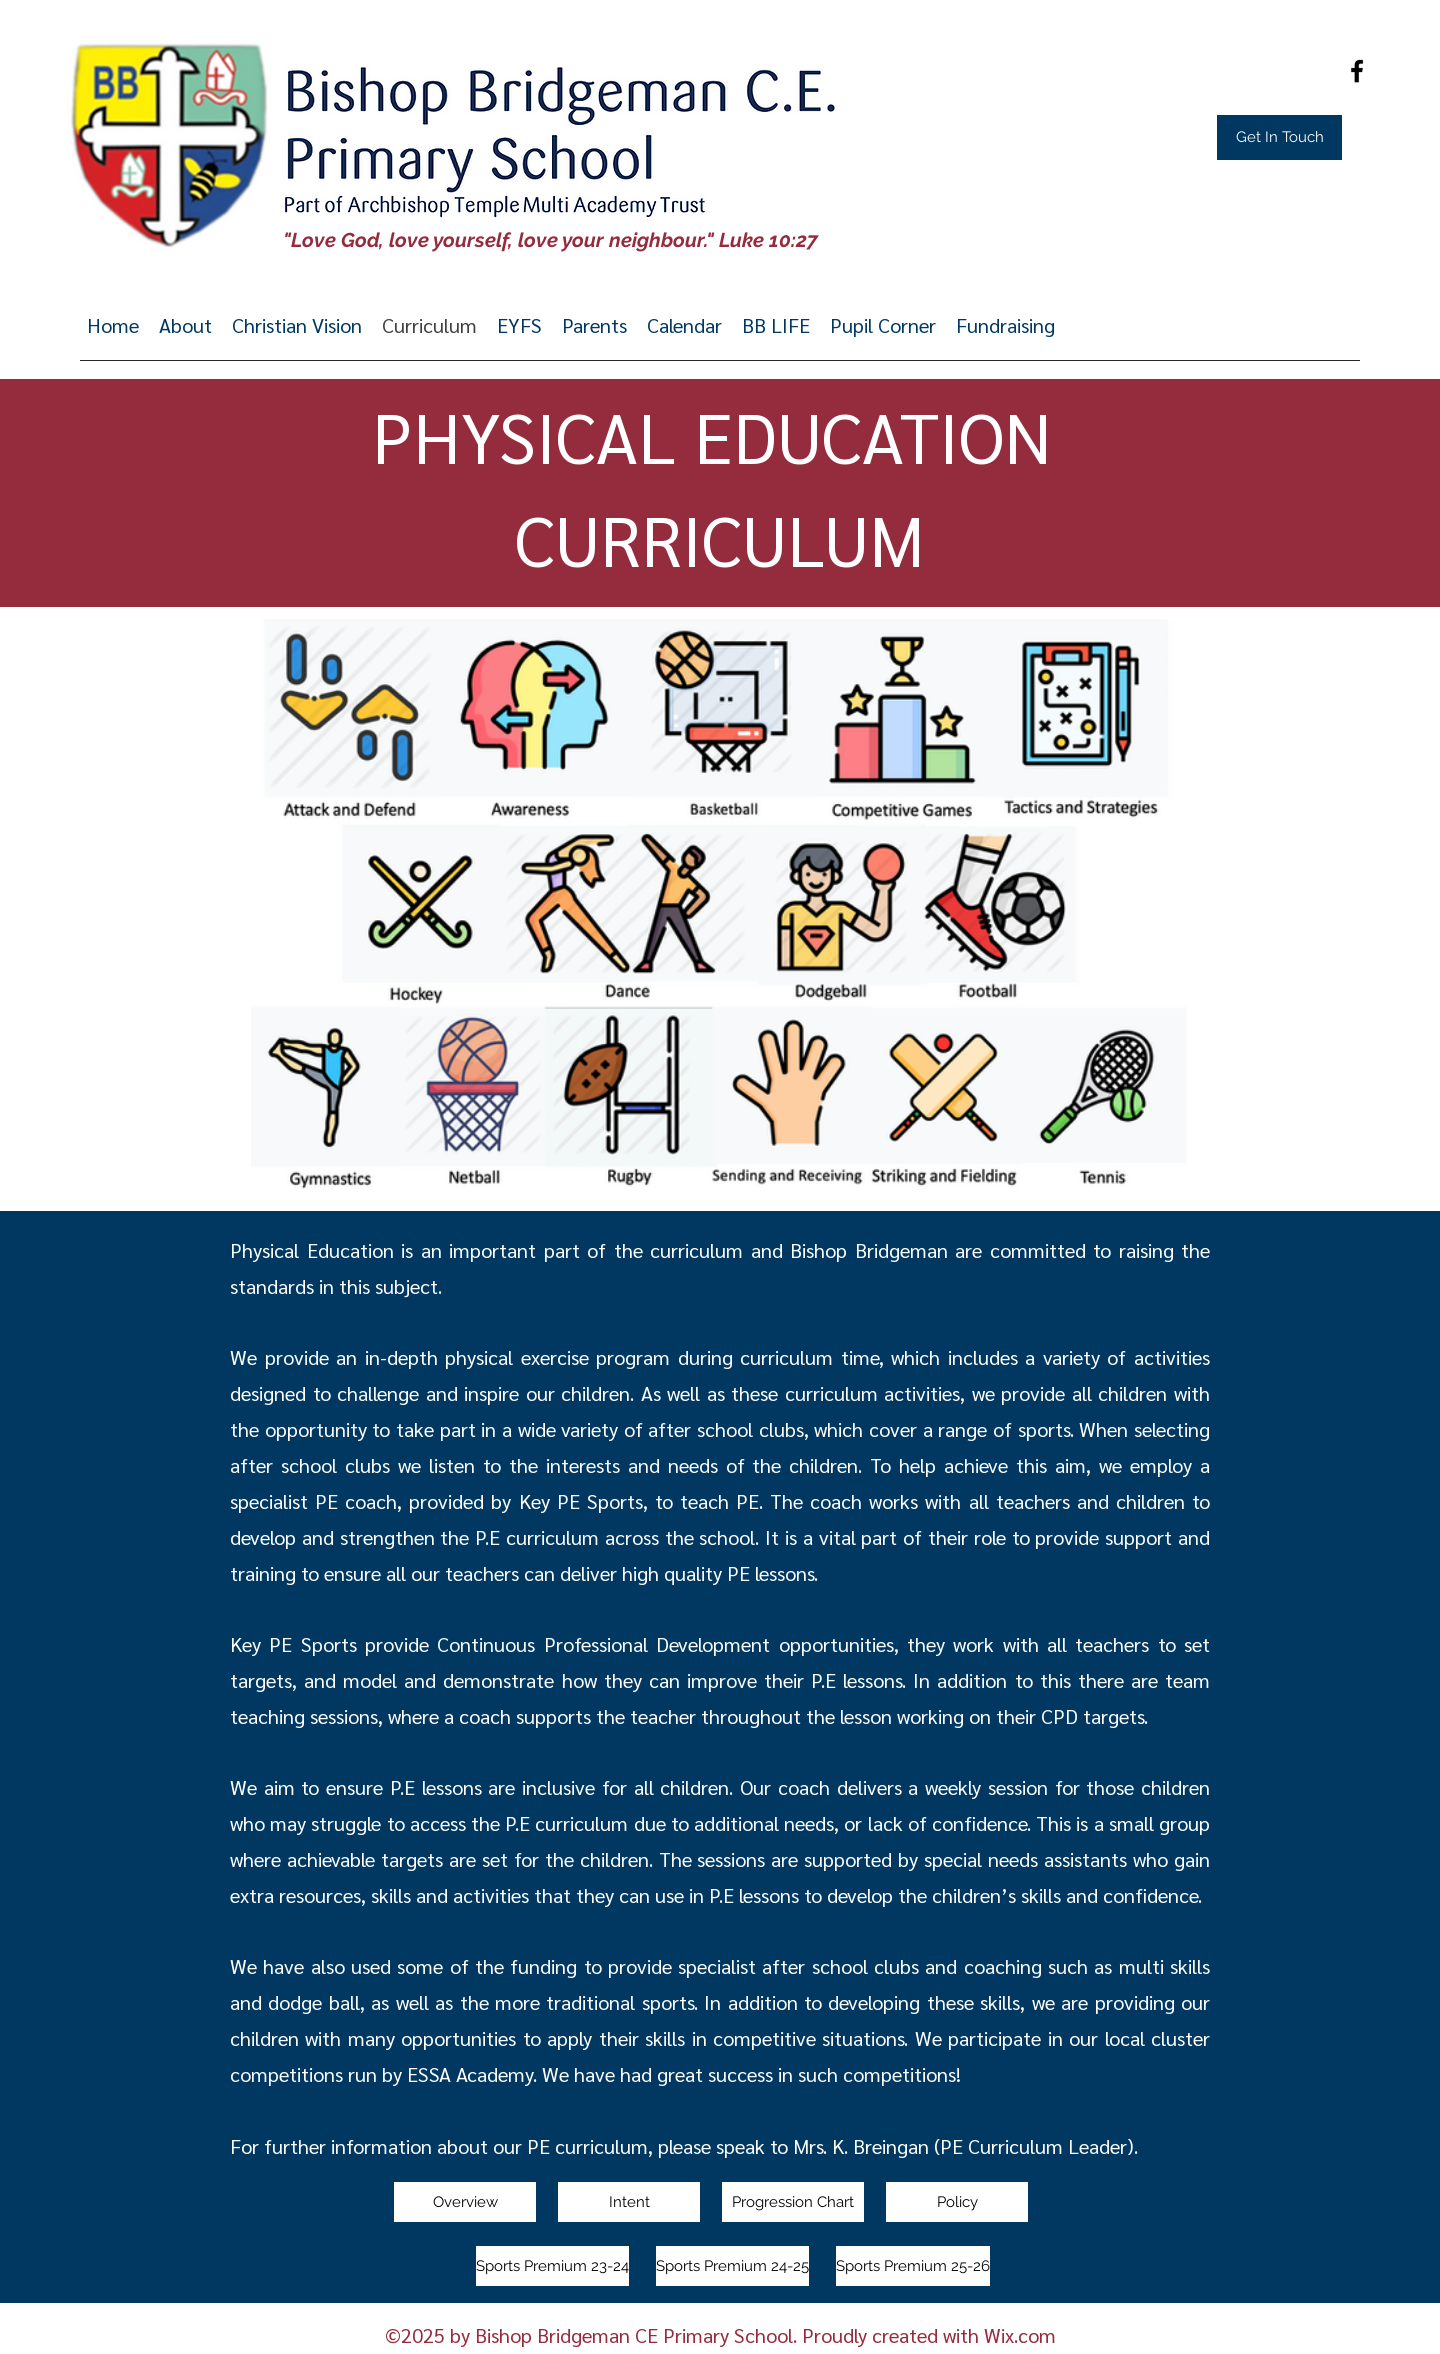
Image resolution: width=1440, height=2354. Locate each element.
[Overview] (465, 2202)
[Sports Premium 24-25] (732, 2266)
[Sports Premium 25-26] (913, 2266)
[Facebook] (1357, 71)
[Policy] (957, 2202)
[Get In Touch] (1279, 137)
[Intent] (629, 2202)
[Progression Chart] (793, 2202)
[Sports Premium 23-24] (552, 2266)
